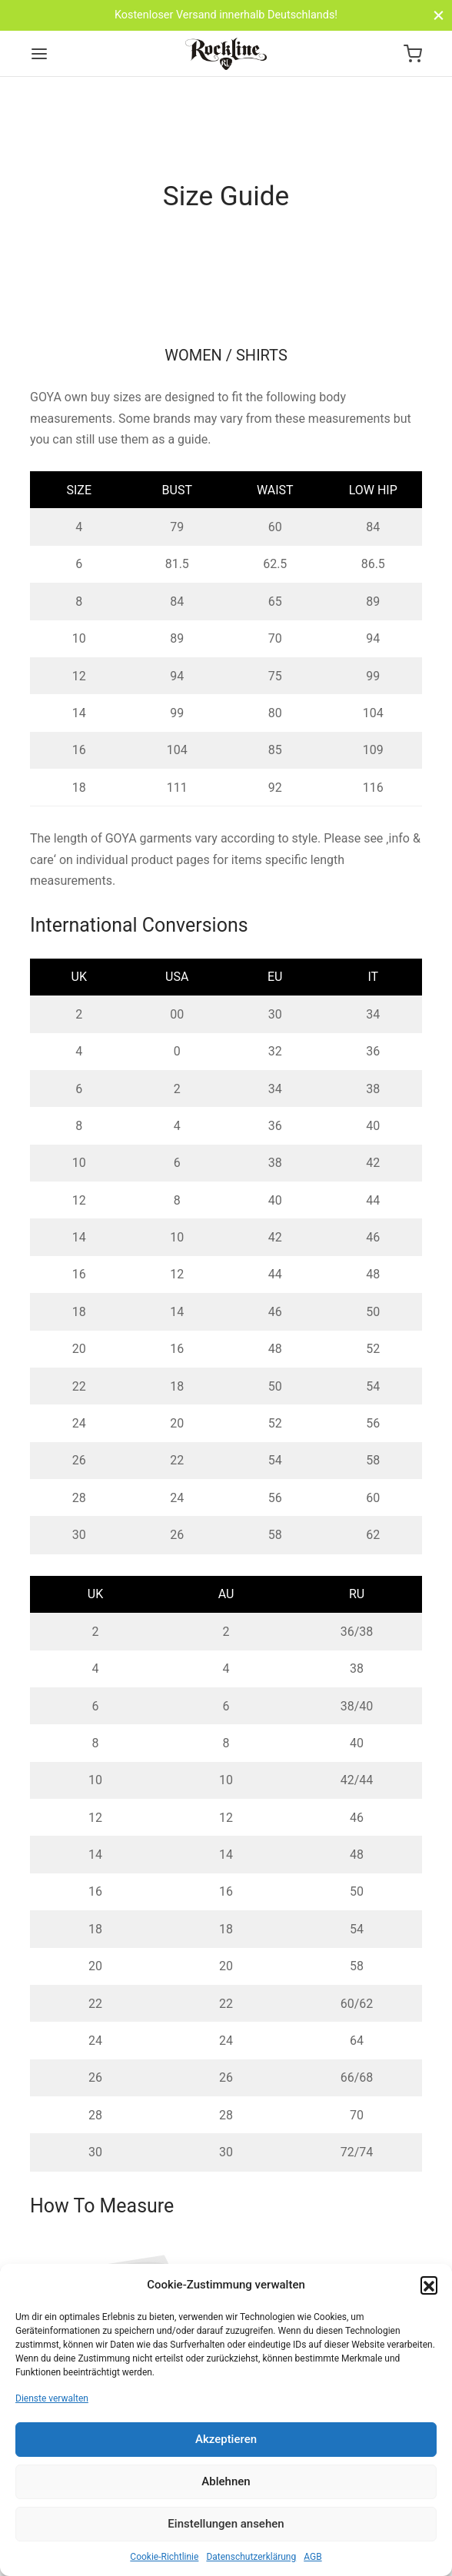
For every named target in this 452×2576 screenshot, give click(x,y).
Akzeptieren (226, 2439)
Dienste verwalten (51, 2398)
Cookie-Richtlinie (164, 2556)
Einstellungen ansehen (226, 2524)
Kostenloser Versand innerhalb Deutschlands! (226, 15)
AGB (312, 2556)
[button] (429, 2284)
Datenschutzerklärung (251, 2556)
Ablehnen (225, 2481)
